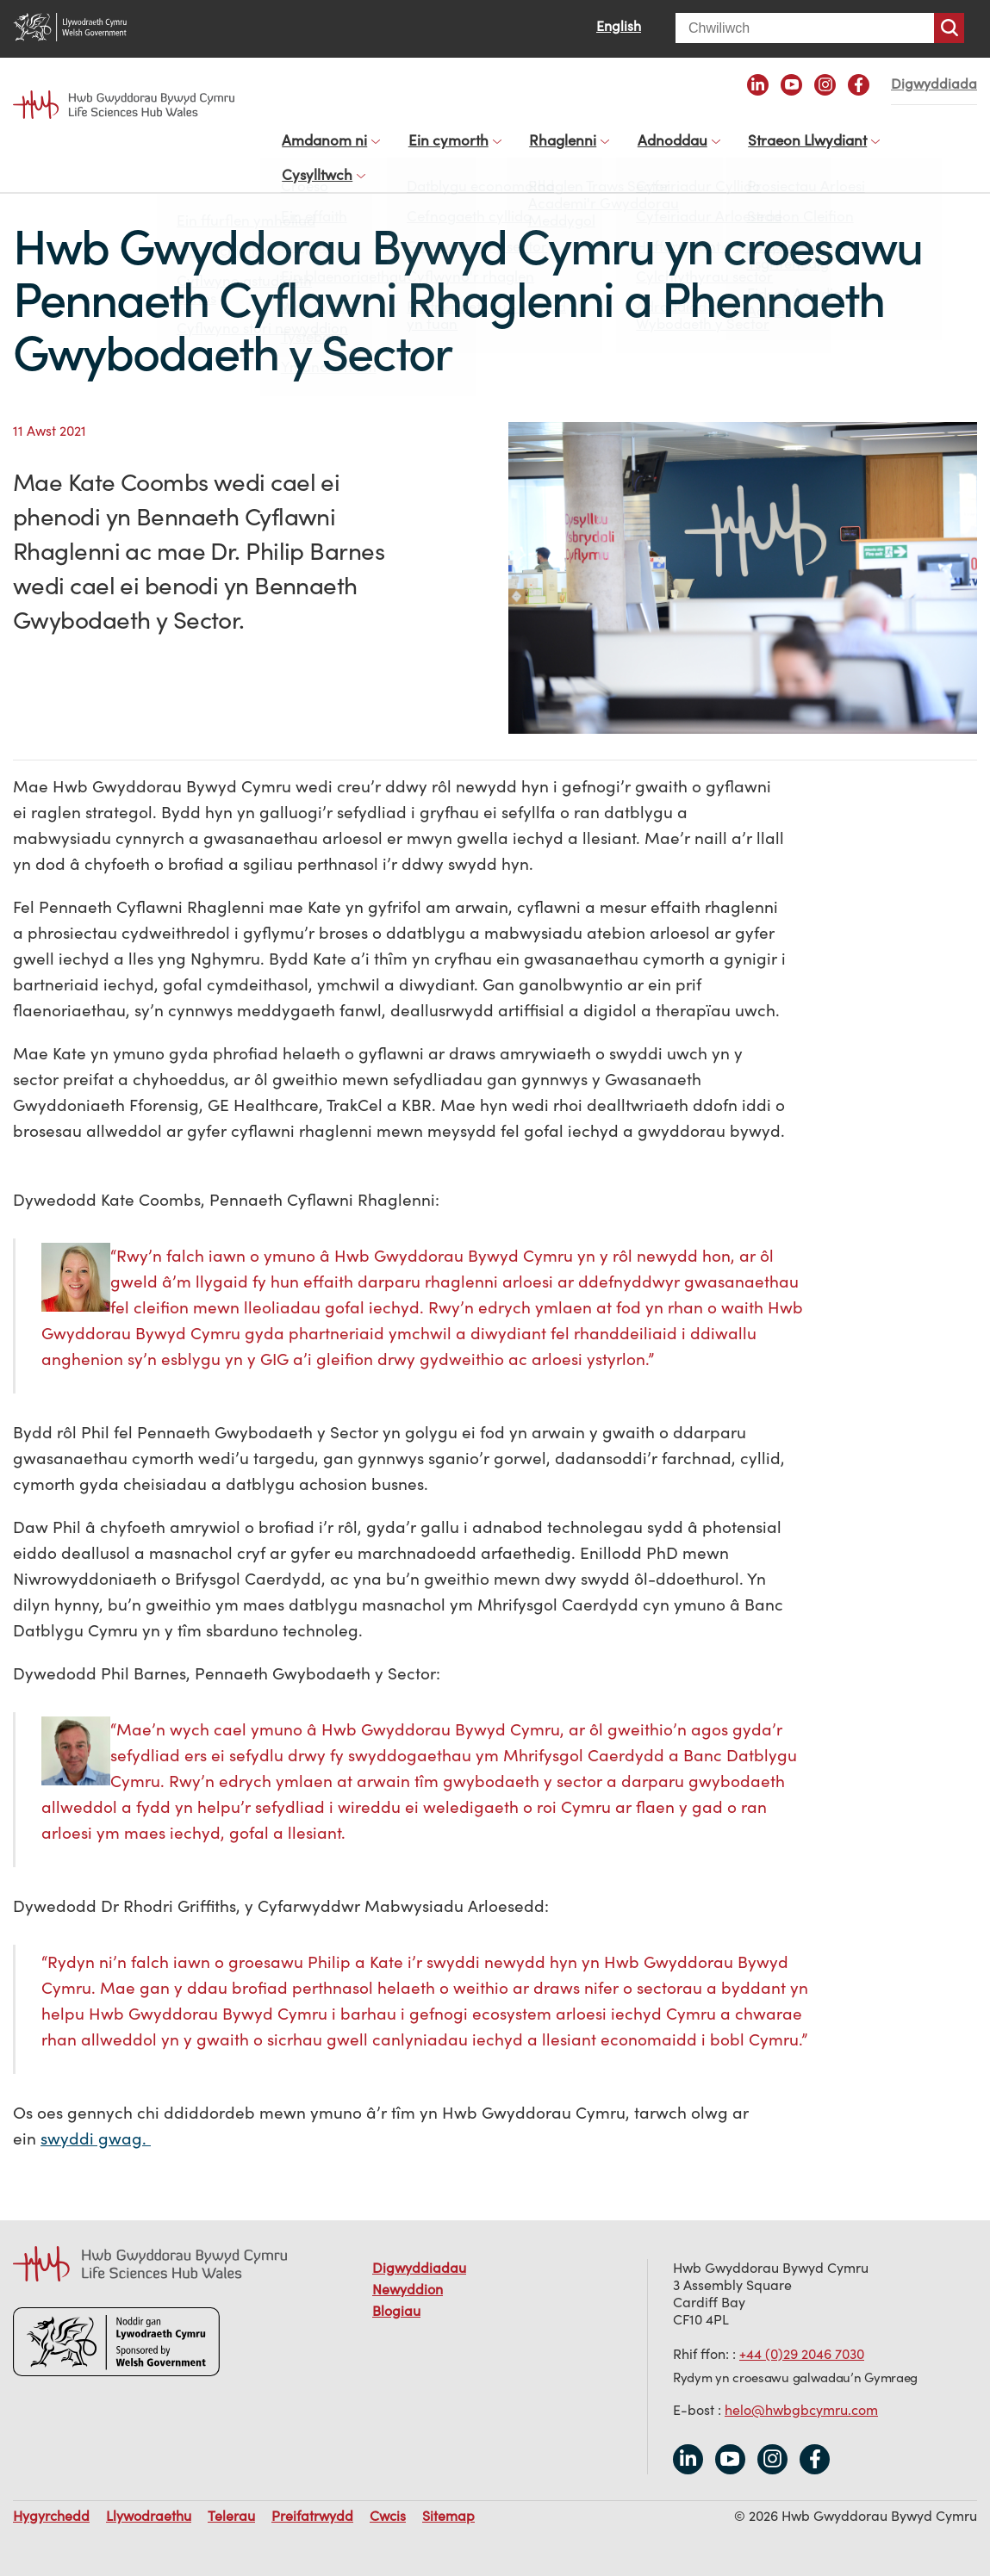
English (618, 25)
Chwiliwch (949, 28)
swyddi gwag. (95, 2121)
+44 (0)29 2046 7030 (801, 2336)
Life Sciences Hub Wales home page (123, 104)
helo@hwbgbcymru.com (801, 2392)
